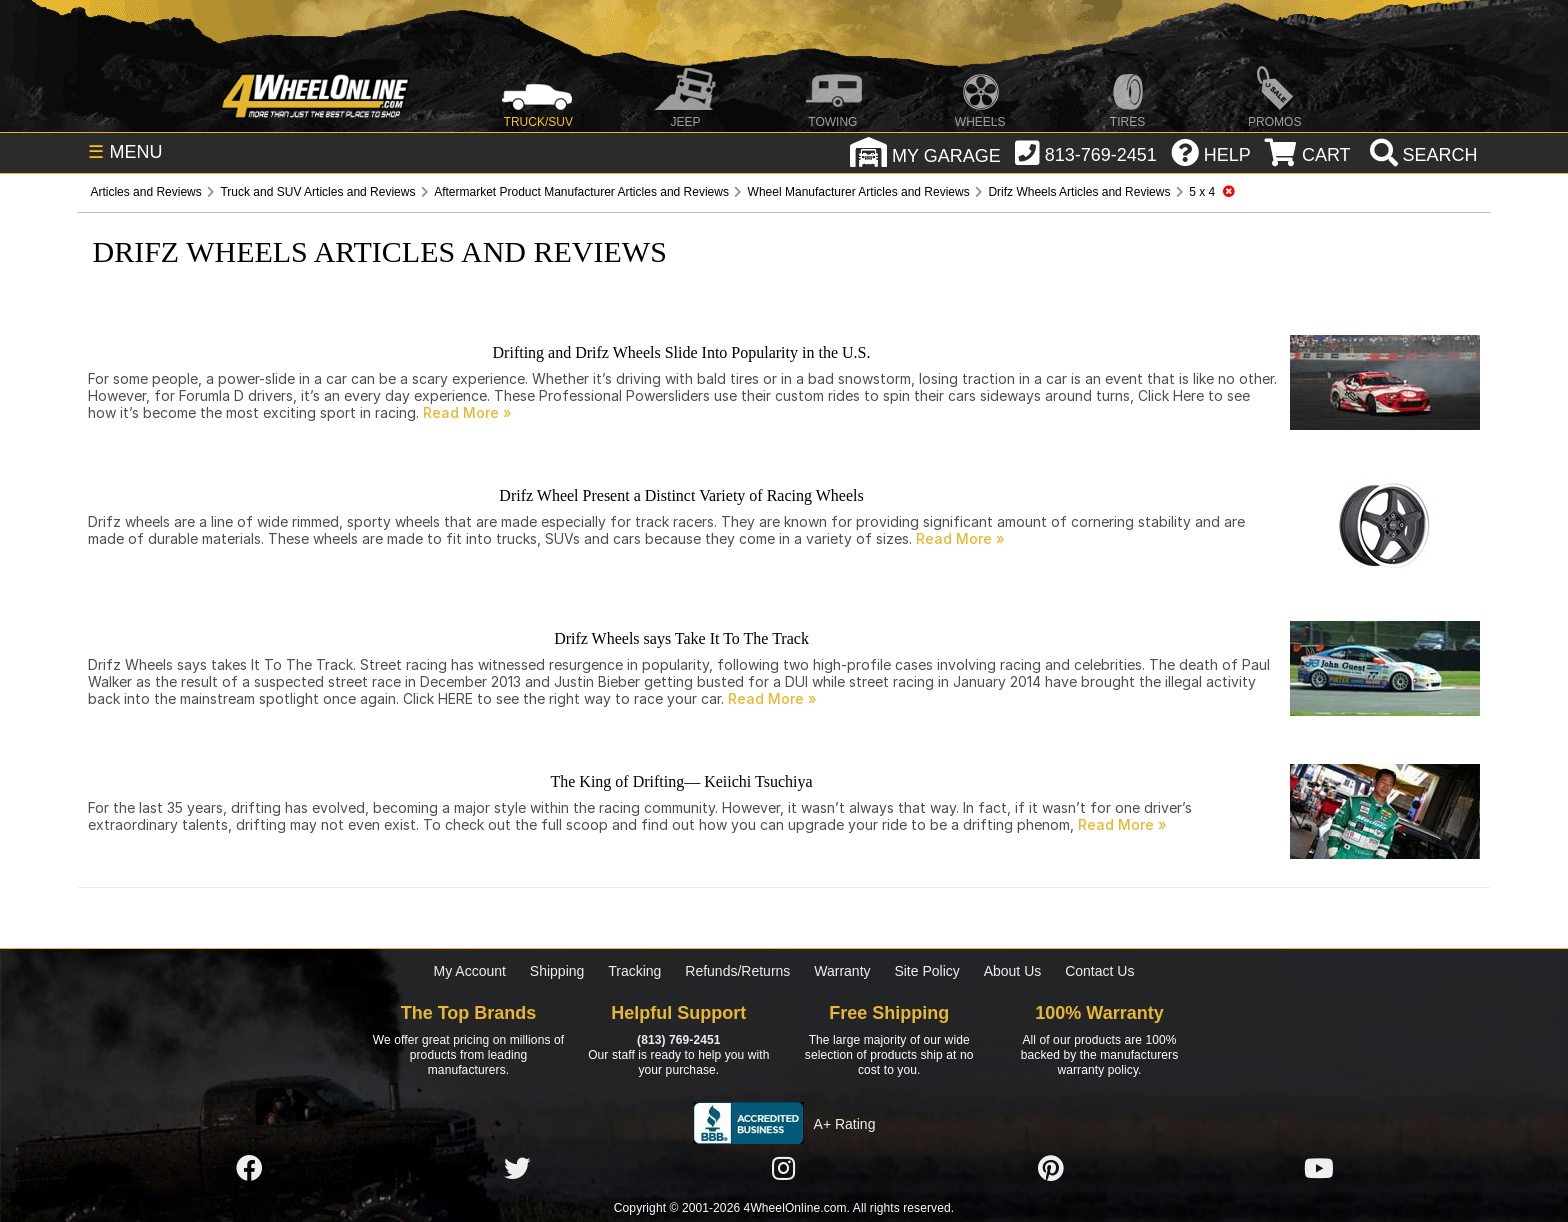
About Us (1013, 971)
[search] (1421, 155)
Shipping (557, 971)
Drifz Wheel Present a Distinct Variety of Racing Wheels (681, 495)
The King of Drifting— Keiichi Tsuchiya (681, 781)
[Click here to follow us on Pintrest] (1051, 1169)
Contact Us (1099, 971)
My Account (470, 971)
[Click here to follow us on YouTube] (1319, 1169)
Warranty (842, 971)
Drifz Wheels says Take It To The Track (681, 638)
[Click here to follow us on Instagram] (784, 1169)
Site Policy (926, 971)
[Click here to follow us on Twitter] (517, 1169)
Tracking (634, 971)
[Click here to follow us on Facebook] (249, 1169)
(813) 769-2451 (678, 1040)
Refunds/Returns (737, 971)
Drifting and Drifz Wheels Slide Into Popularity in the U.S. (682, 352)
